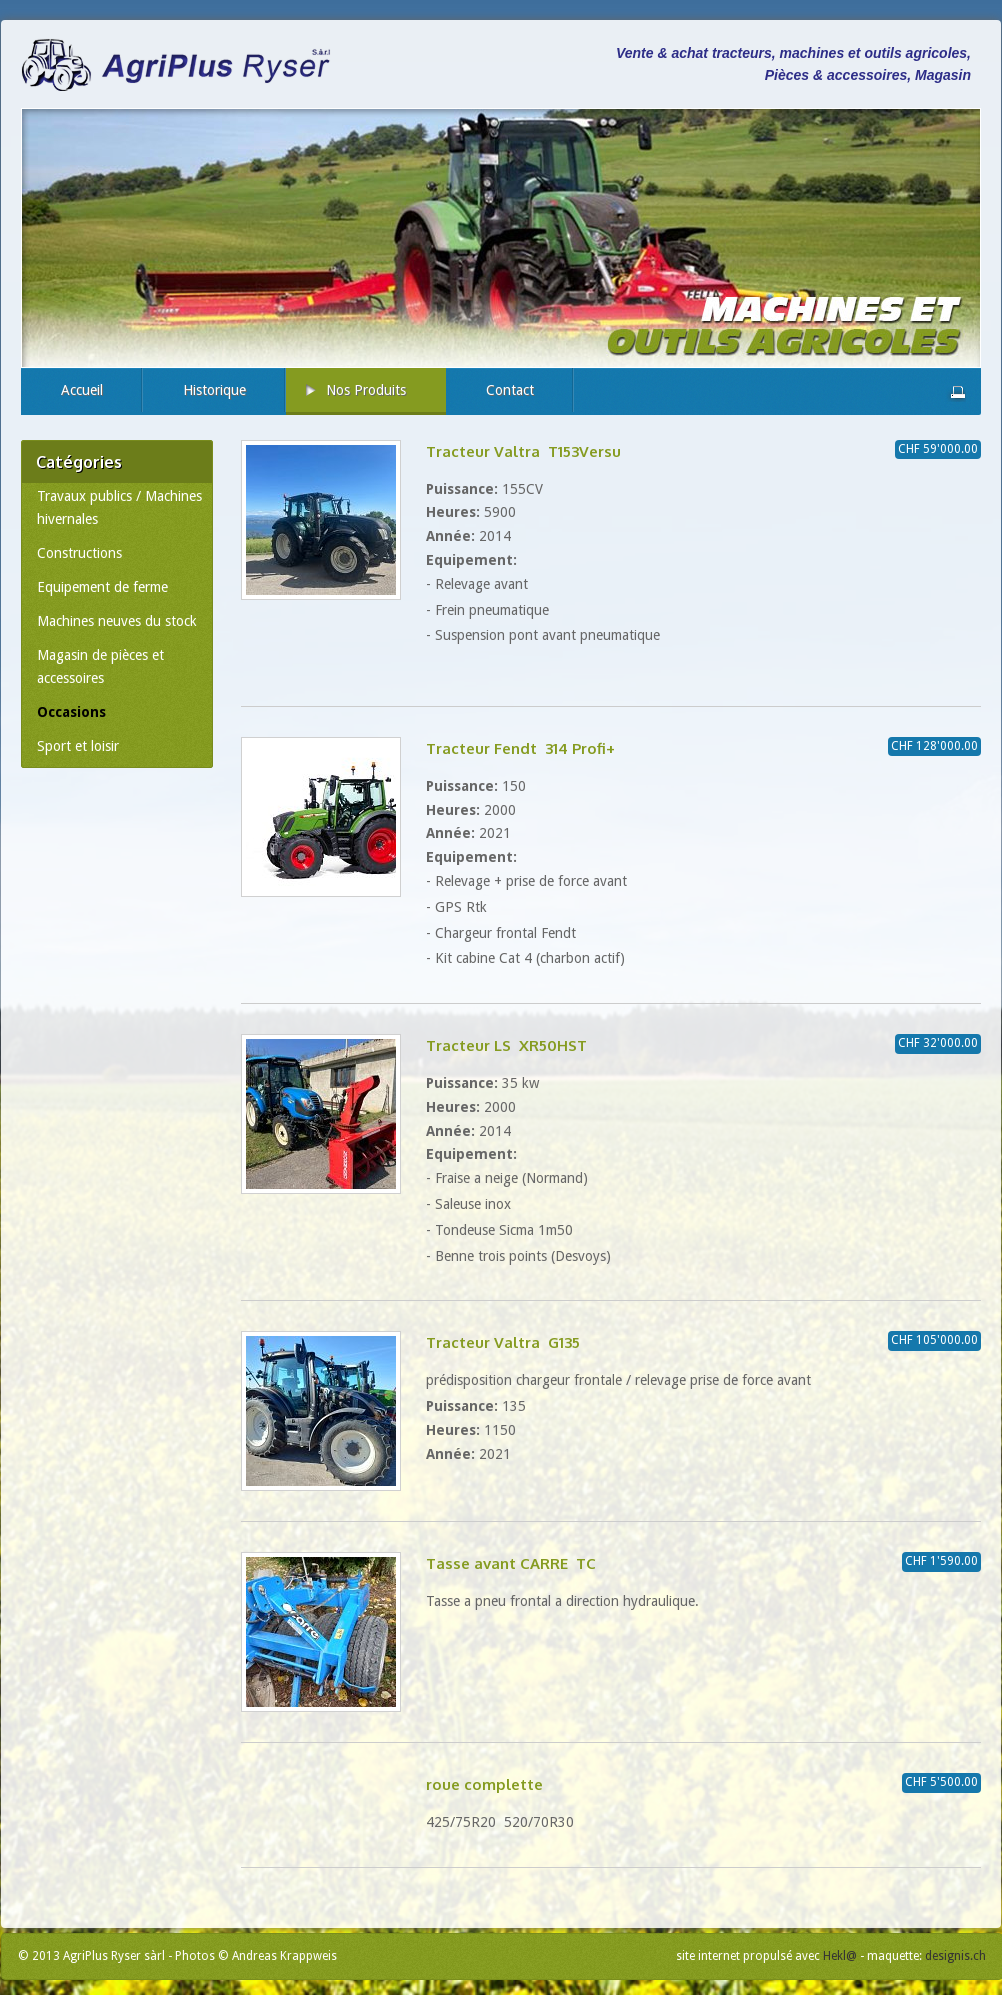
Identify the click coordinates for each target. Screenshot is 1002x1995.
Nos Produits (366, 390)
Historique (214, 390)
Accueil (82, 390)
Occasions (71, 712)
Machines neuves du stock (117, 621)
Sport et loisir (78, 746)
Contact (510, 390)
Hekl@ (840, 1956)
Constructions (79, 553)
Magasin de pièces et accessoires (100, 667)
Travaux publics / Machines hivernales (119, 508)
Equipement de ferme (102, 587)
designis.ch (955, 1956)
